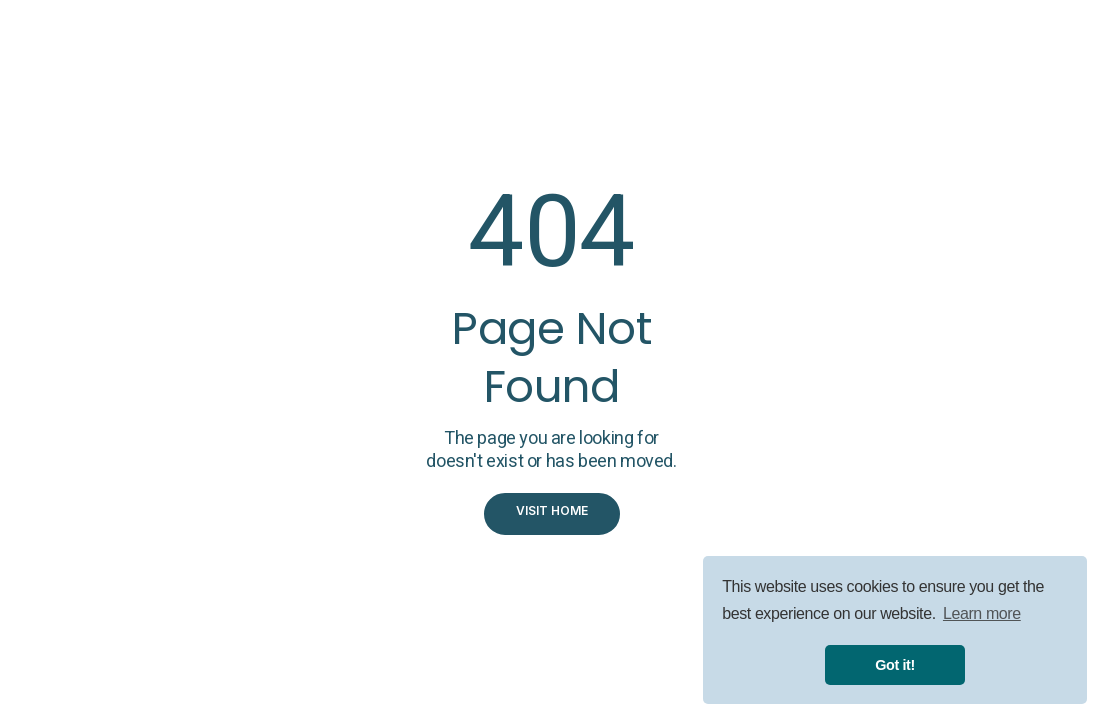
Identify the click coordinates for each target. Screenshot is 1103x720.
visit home (552, 510)
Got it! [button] (895, 665)
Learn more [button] (982, 613)
